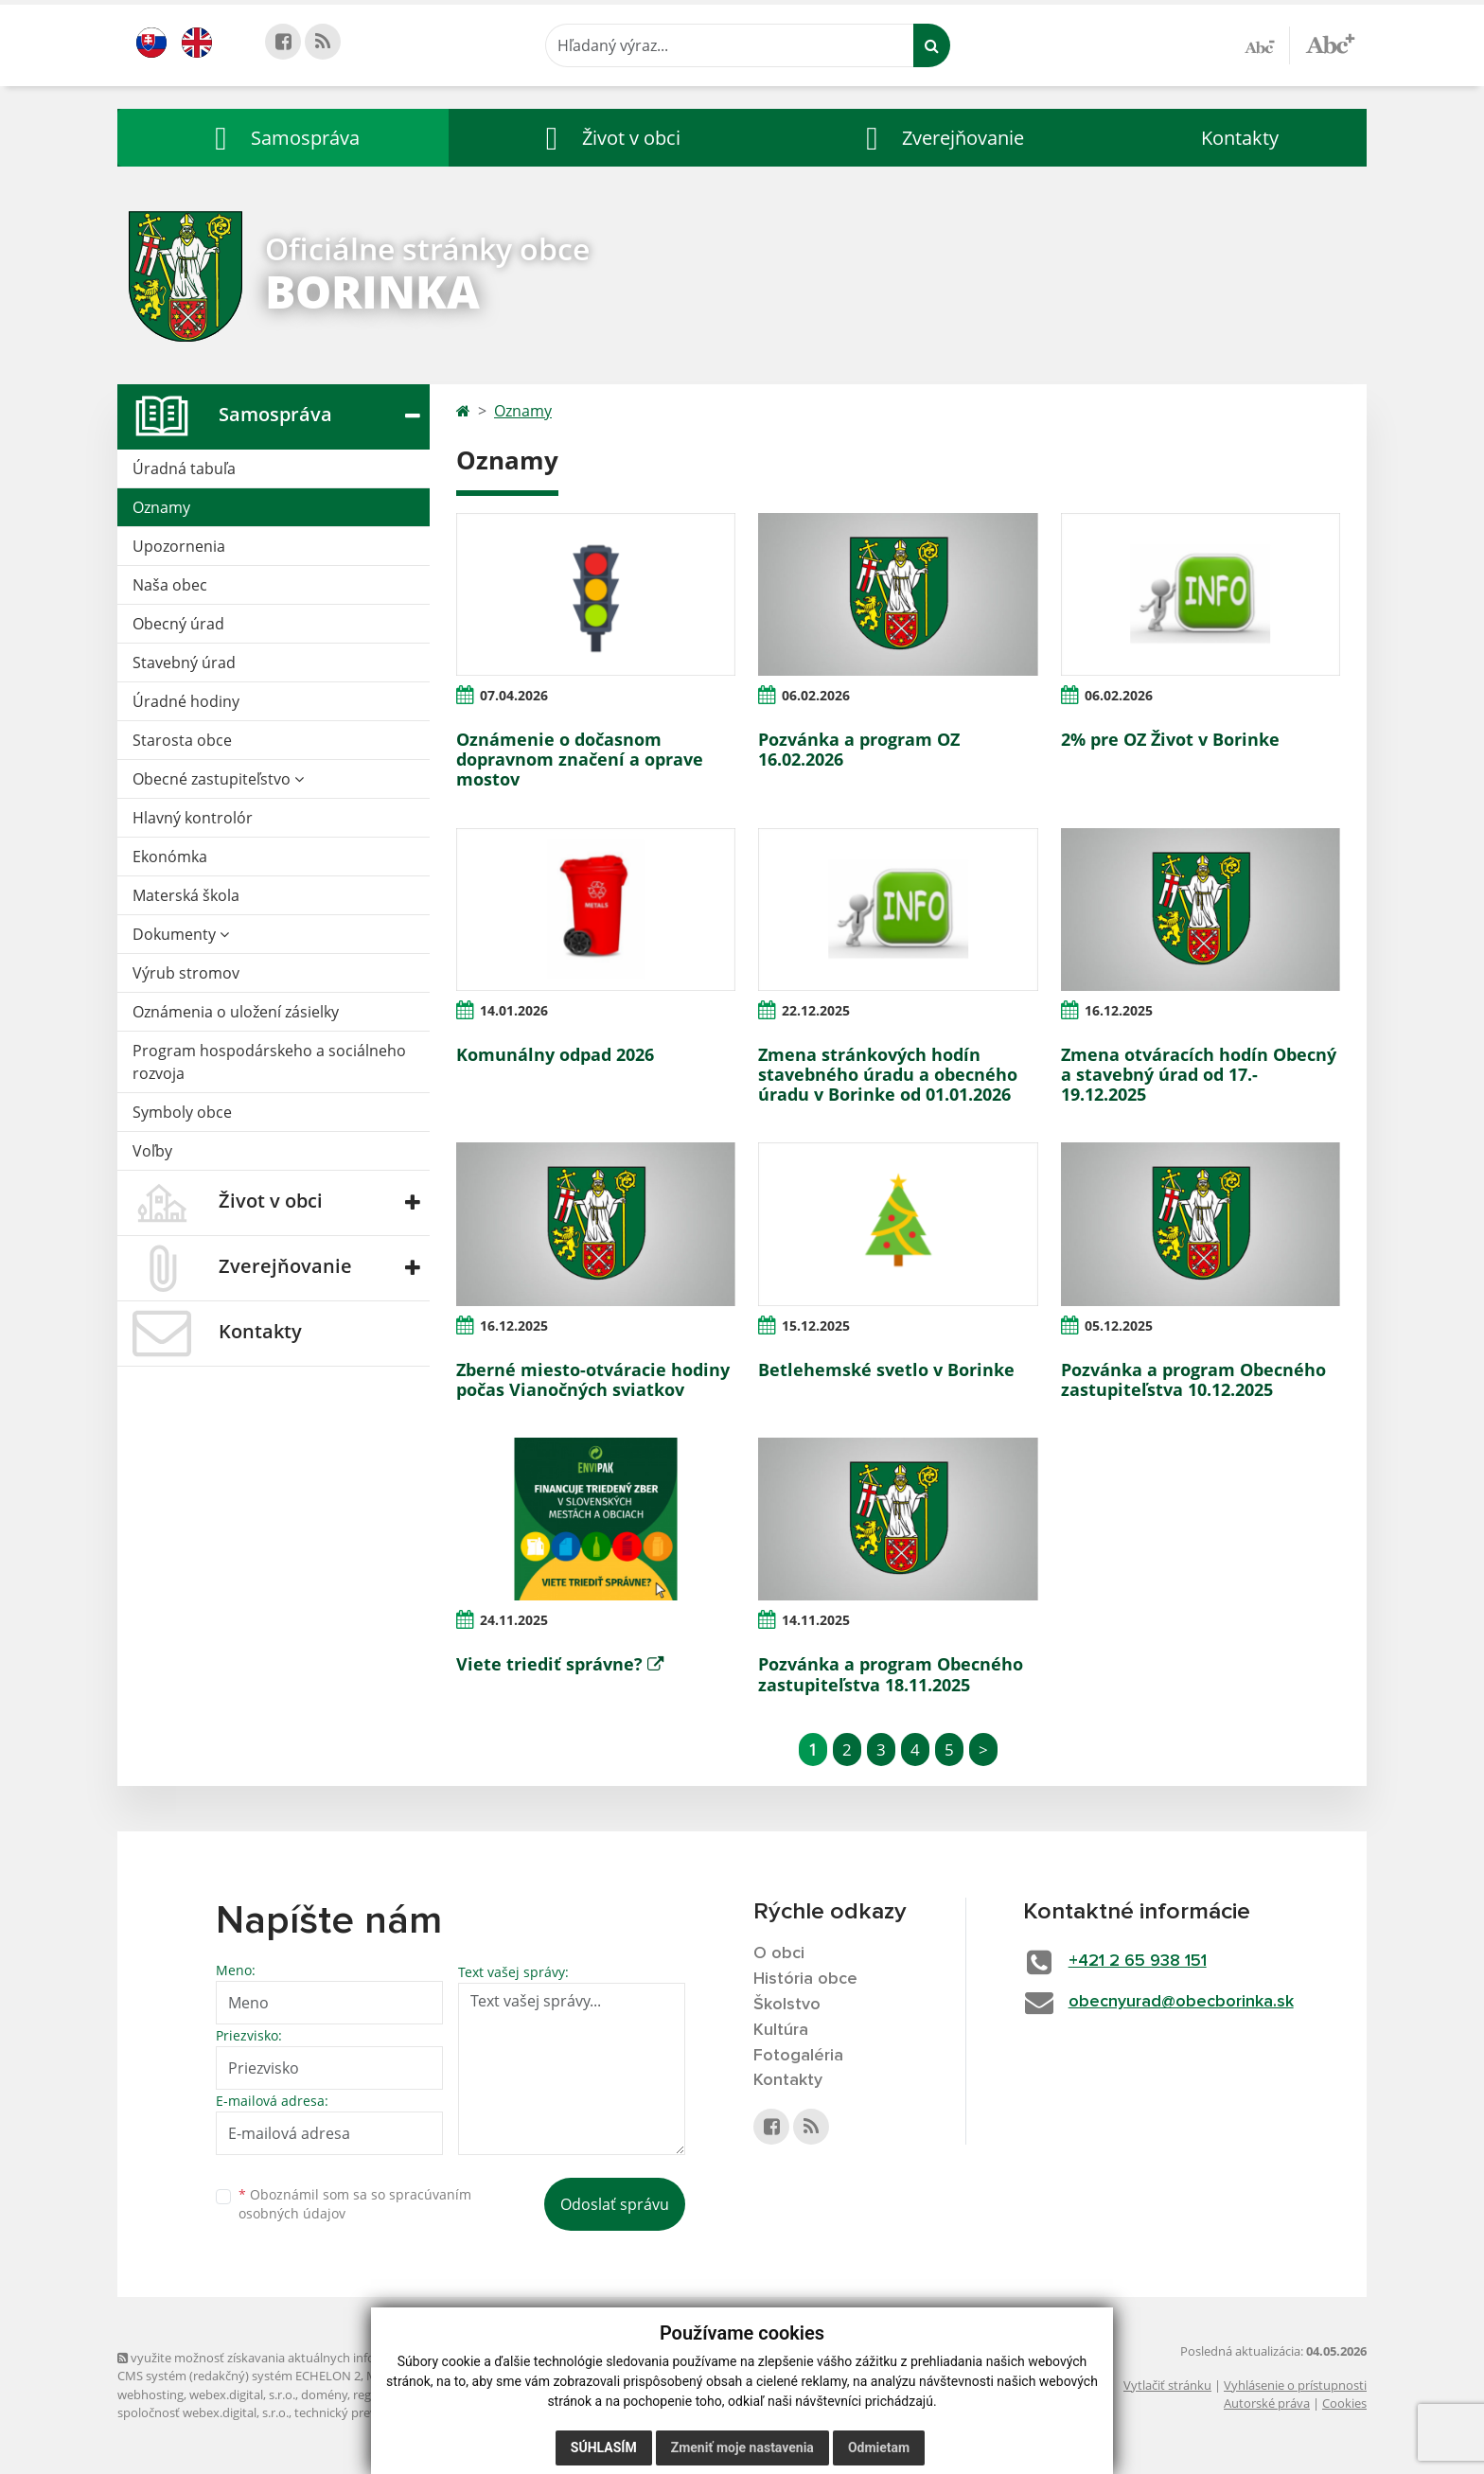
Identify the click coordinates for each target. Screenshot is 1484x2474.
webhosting (150, 2394)
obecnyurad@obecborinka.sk (1181, 2001)
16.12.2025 (1119, 1010)
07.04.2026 (514, 695)
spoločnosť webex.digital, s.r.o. (203, 2412)
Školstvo (787, 2004)
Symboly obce (182, 1112)
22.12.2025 (816, 1010)
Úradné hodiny (185, 701)
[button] (283, 138)
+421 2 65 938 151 (1138, 1961)
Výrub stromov (185, 973)
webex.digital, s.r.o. (242, 2394)
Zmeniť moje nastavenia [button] (742, 2447)
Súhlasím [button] (604, 2447)
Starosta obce (182, 740)
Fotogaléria (798, 2055)
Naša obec (169, 584)
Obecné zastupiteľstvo (218, 779)
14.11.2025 (816, 1620)
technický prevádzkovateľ (366, 2412)
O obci (778, 1953)
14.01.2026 (514, 1010)
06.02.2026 (816, 695)
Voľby (152, 1150)
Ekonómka (169, 856)
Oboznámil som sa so (354, 2204)
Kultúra (780, 2030)
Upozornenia (178, 546)
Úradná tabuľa (184, 468)
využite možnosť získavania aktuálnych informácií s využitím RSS (304, 2357)
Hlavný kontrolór (192, 817)
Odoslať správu (614, 2204)
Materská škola (185, 895)
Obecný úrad (178, 623)
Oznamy (161, 507)
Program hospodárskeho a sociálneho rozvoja (269, 1062)
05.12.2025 (1119, 1325)
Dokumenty (180, 934)
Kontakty (1240, 137)
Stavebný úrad (184, 662)
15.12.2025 (816, 1325)
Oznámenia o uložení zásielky (235, 1011)
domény (324, 2394)
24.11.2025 (514, 1620)
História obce (805, 1979)
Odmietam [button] (879, 2447)
